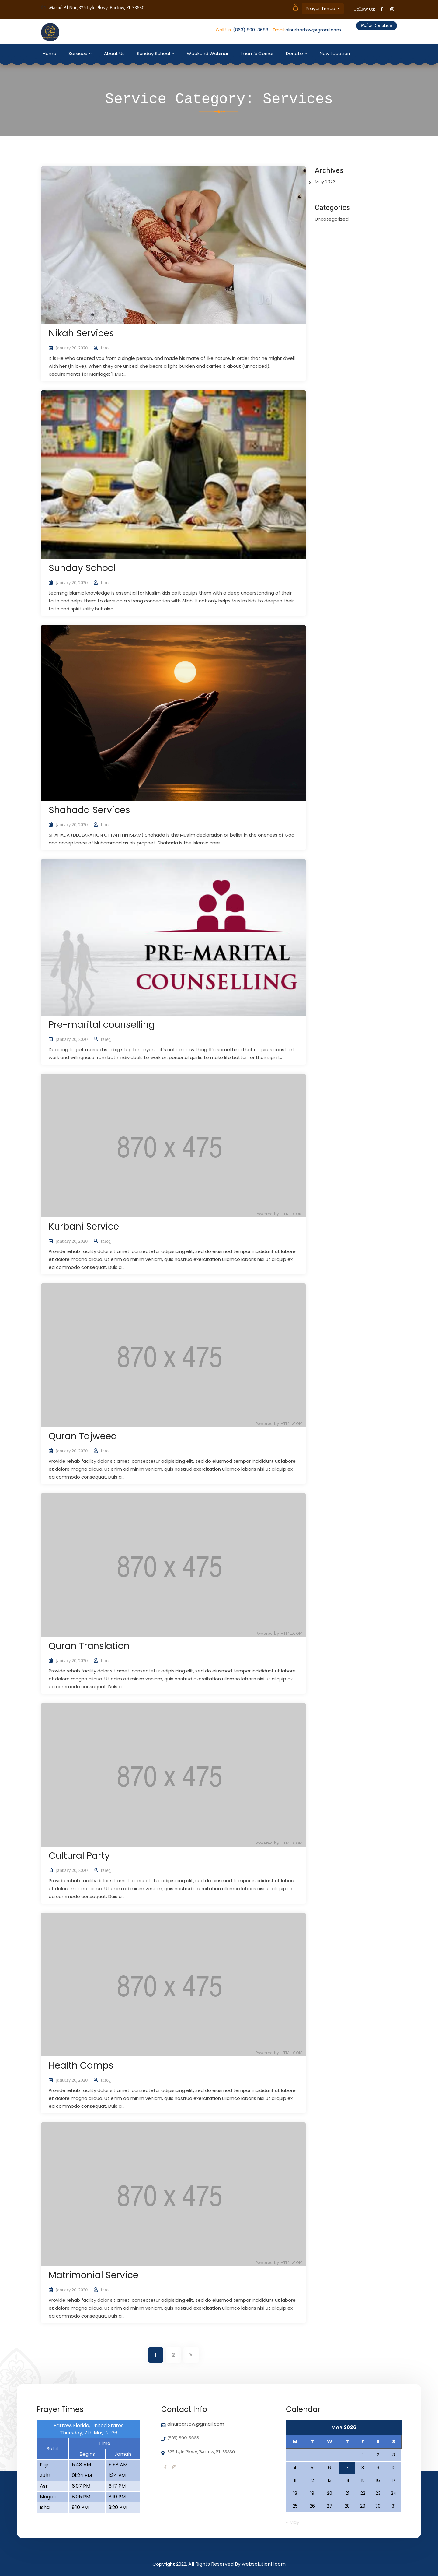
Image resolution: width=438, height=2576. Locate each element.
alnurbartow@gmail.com (313, 29)
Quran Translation (89, 1646)
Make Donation (376, 25)
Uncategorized (332, 219)
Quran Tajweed (83, 1436)
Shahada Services (89, 810)
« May (292, 2522)
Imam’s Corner (257, 53)
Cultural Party (79, 1855)
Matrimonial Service (93, 2275)
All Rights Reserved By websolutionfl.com (237, 2563)
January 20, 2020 (72, 348)
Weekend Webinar (207, 53)
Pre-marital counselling (102, 1024)
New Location (335, 53)
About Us (114, 53)
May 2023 (325, 181)
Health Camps (81, 2065)
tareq (106, 348)
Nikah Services (81, 333)
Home (49, 53)
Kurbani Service (84, 1226)
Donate (294, 53)
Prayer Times (321, 8)
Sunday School (153, 53)
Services (77, 53)
